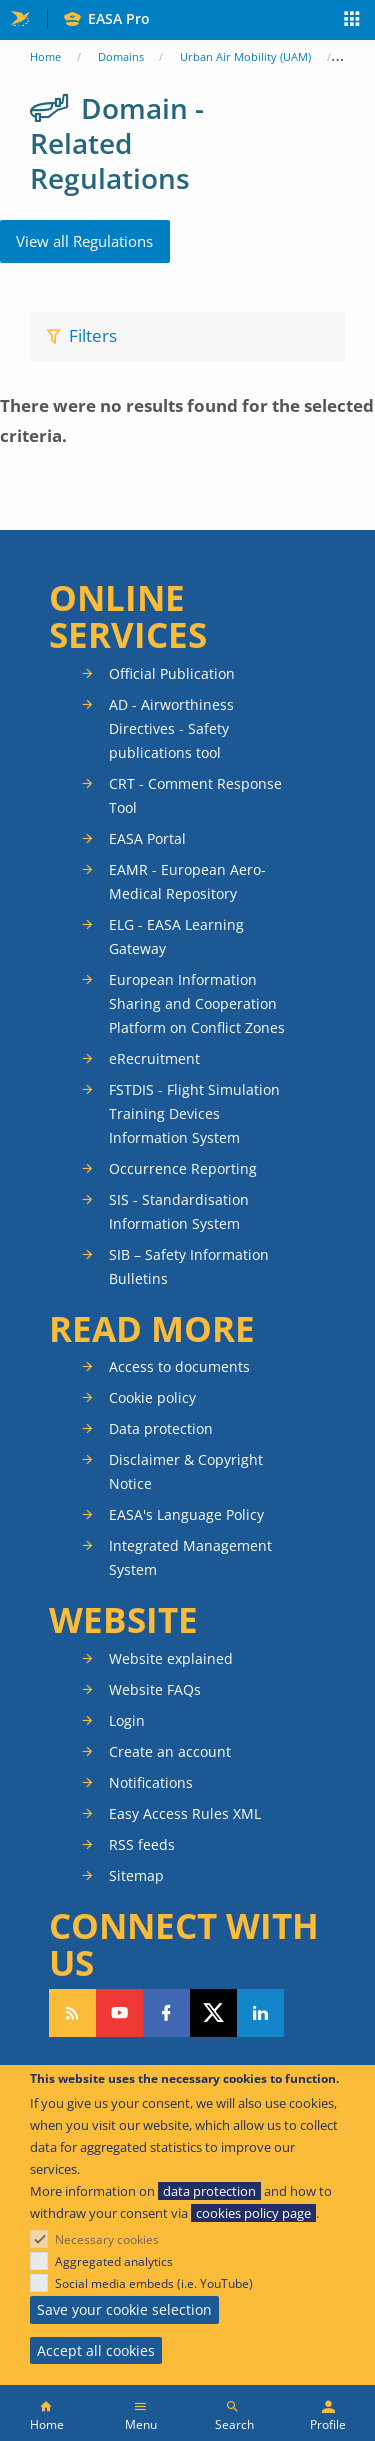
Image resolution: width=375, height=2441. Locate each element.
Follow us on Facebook (166, 2013)
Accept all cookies (96, 2350)
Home (45, 56)
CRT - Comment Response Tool (195, 795)
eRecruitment (154, 1058)
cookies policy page (253, 2213)
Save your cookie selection (124, 2309)
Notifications (151, 1782)
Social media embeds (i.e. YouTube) (154, 2283)
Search (234, 2424)
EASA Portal (147, 838)
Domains (121, 56)
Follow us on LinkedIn (260, 2013)
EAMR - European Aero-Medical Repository (187, 881)
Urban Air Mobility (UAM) (245, 56)
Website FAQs (155, 1689)
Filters (93, 335)
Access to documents (179, 1366)
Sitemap (136, 1875)
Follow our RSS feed (72, 2013)
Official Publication (172, 673)
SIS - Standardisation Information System (179, 1211)
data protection (209, 2191)
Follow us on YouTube (119, 2013)
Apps (352, 21)
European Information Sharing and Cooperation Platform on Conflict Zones (197, 1003)
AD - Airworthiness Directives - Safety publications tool (171, 728)
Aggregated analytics (114, 2261)
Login (127, 1720)
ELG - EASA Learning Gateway (176, 936)
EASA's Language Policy (186, 1514)
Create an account (170, 1751)
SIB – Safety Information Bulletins (189, 1266)
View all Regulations (84, 241)
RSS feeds (142, 1844)
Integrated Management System (190, 1557)
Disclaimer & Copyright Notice (186, 1471)
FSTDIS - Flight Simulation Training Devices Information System (194, 1113)
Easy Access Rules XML (185, 1813)
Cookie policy (152, 1397)
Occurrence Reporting (183, 1168)
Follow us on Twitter (213, 2013)
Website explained (171, 1658)
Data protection (161, 1428)
